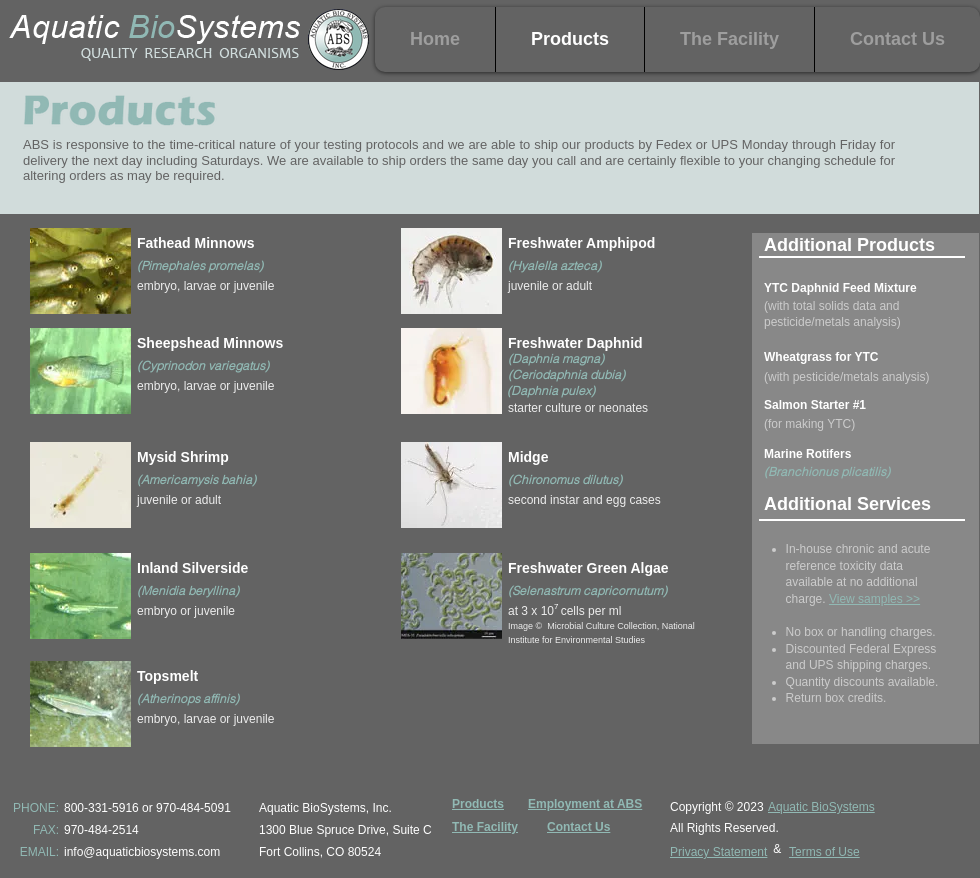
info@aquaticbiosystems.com (142, 852)
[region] (186, 274)
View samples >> (874, 599)
